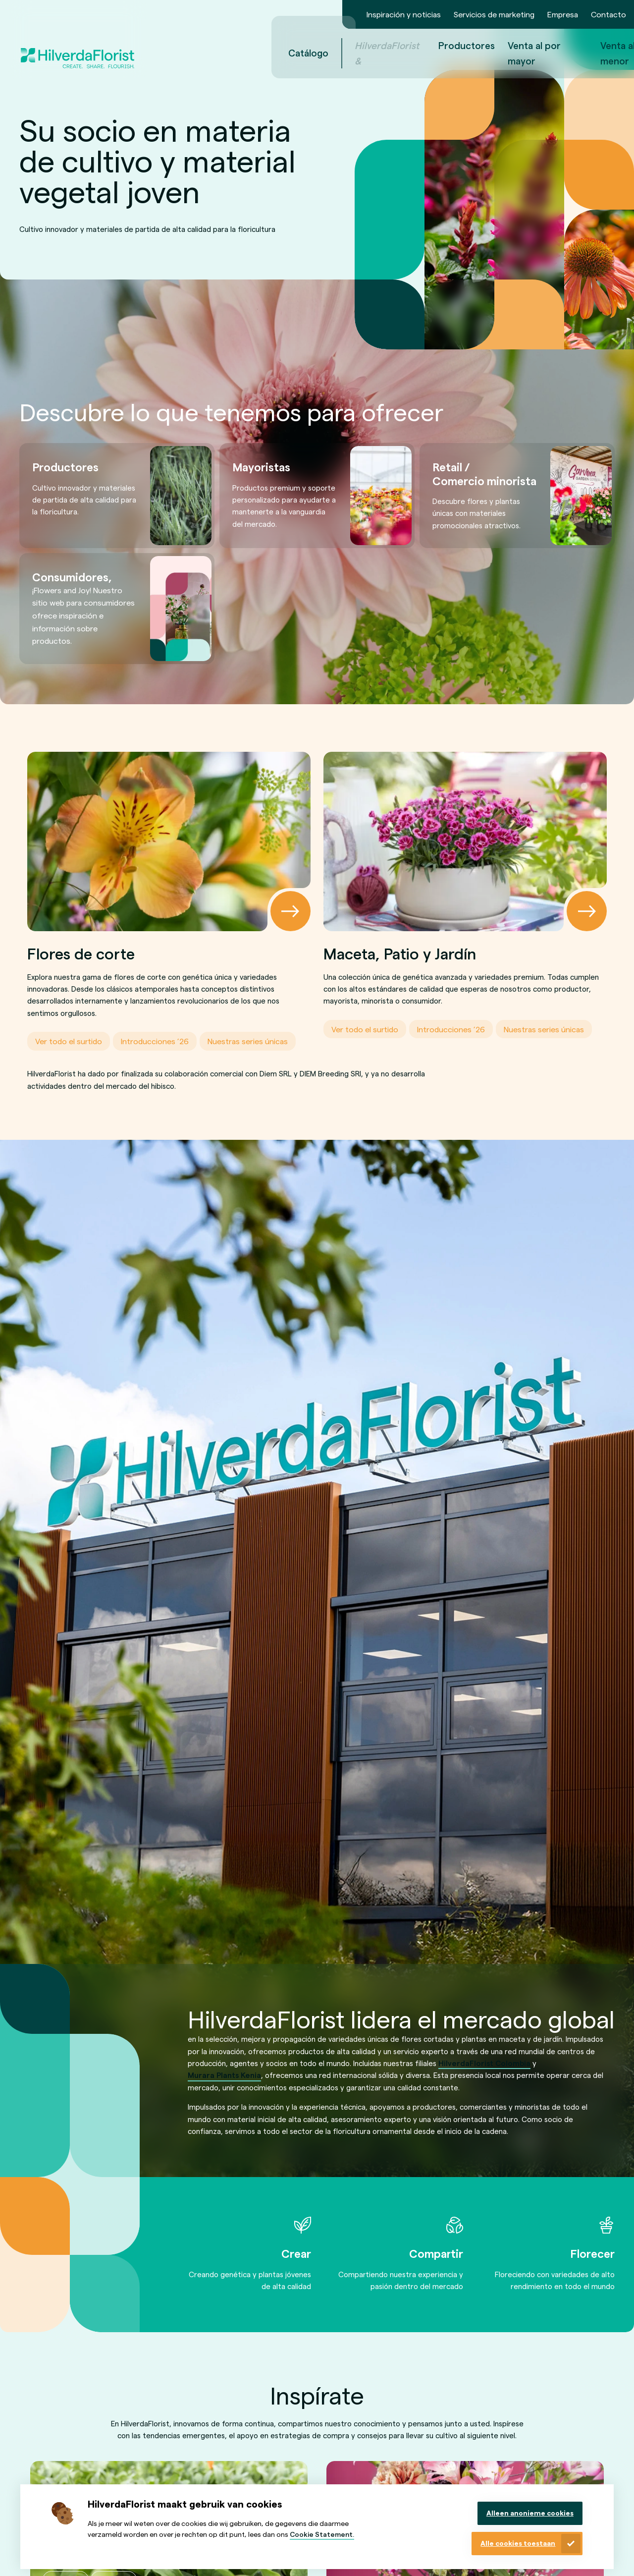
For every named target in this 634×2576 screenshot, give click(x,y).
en (603, 53)
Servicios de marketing (494, 14)
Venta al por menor (514, 53)
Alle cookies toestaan (517, 2543)
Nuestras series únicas (248, 1041)
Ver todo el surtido (68, 1041)
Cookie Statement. (322, 2534)
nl (589, 53)
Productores (355, 45)
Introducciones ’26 (155, 1041)
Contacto (608, 14)
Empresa (562, 14)
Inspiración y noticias (404, 14)
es (618, 53)
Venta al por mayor (422, 53)
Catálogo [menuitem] (197, 52)
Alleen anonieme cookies (530, 2513)
